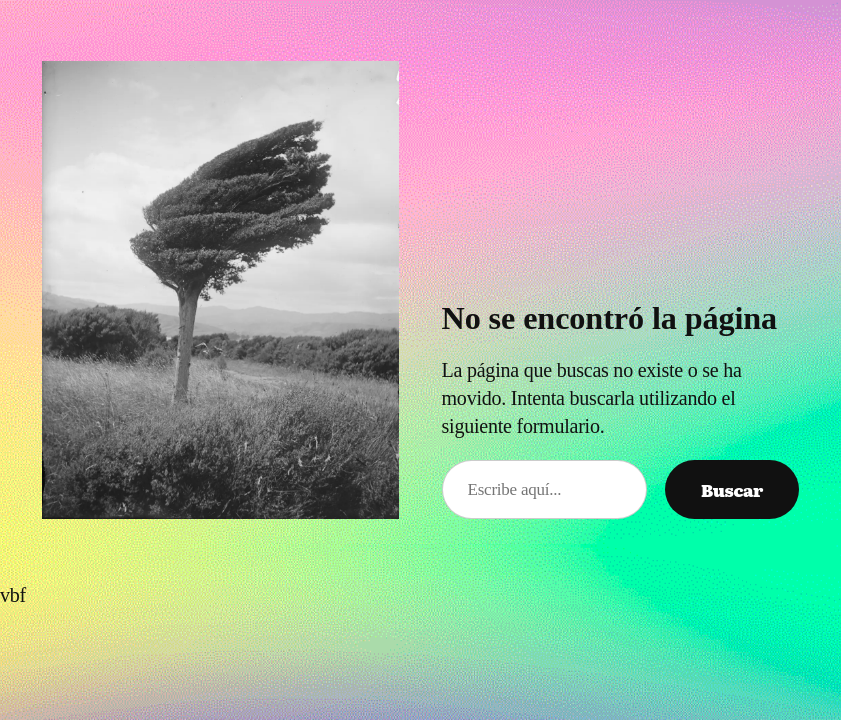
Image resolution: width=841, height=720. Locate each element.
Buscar (732, 489)
